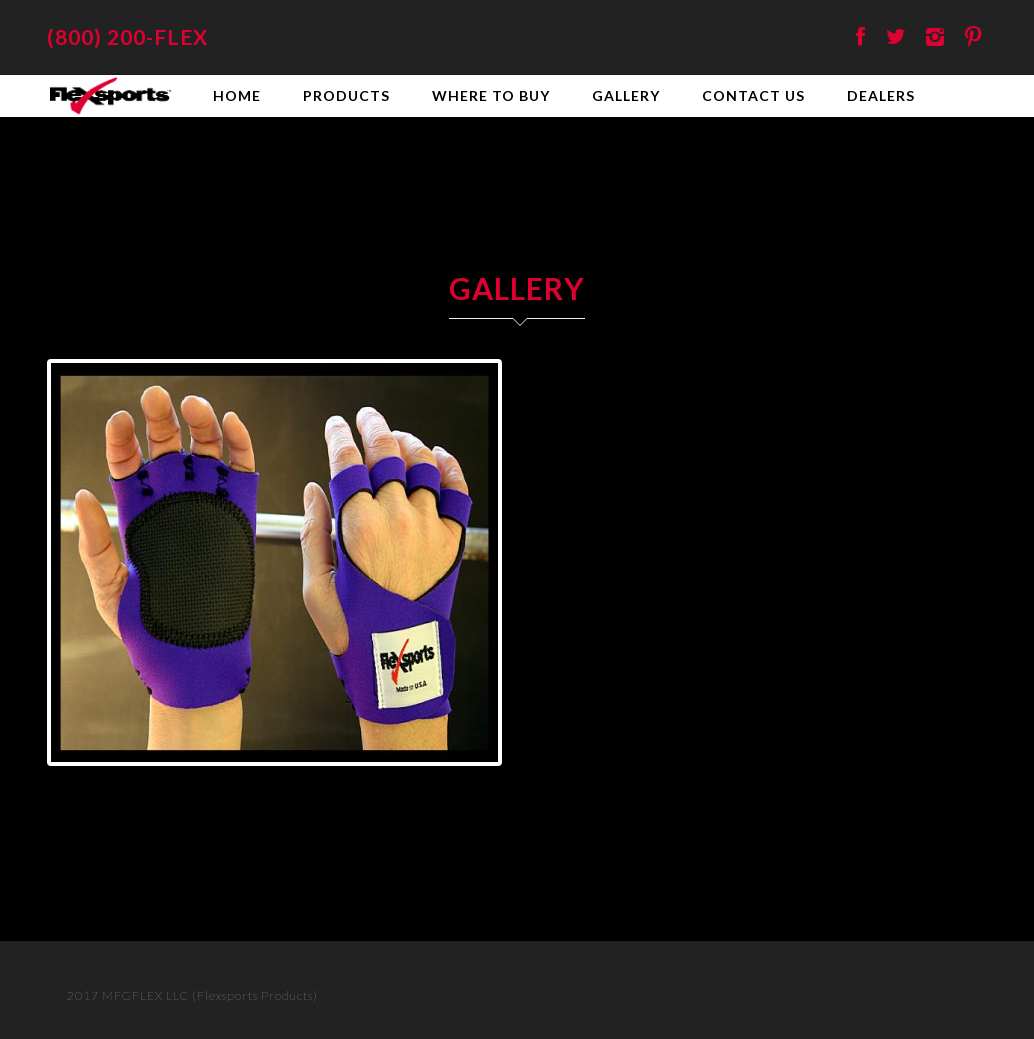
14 (366, 783)
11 (297, 783)
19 (481, 783)
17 (435, 783)
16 (412, 783)
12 (320, 783)
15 (389, 783)
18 (458, 783)
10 (274, 783)
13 (343, 783)
